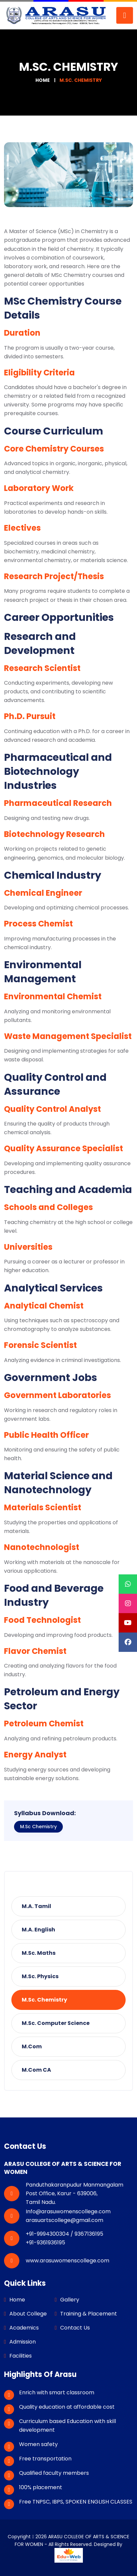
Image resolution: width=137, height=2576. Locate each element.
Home (42, 80)
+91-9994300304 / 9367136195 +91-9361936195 (64, 2238)
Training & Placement (88, 2313)
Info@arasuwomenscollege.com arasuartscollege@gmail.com (68, 2216)
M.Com (32, 2046)
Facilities (20, 2356)
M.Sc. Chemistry (44, 2000)
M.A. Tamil (36, 1906)
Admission (22, 2342)
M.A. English (38, 1929)
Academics (24, 2328)
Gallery (69, 2299)
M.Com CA (36, 2070)
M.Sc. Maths (38, 1953)
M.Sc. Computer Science (56, 2023)
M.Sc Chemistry (38, 1826)
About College (28, 2313)
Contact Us (75, 2328)
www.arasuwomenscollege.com (67, 2260)
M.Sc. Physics (40, 1976)
